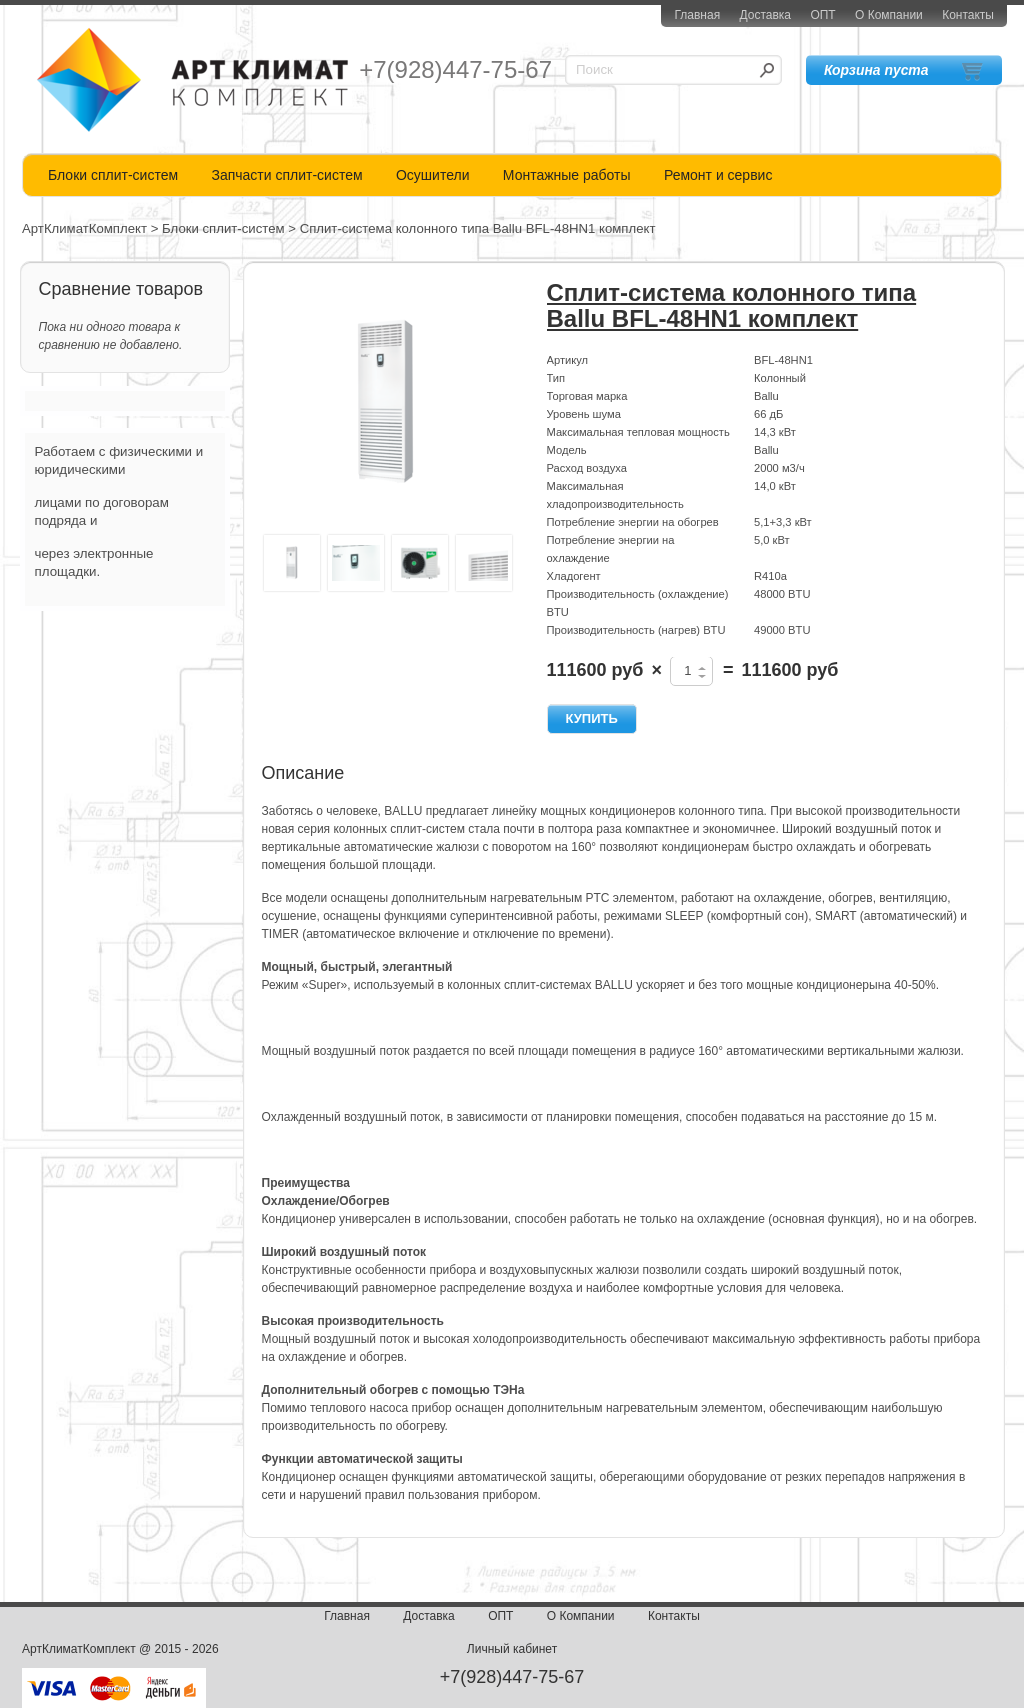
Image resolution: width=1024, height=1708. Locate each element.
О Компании (889, 15)
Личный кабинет (512, 1649)
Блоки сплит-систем (113, 175)
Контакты (968, 15)
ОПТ (822, 15)
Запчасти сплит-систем (286, 175)
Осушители (433, 175)
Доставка (765, 15)
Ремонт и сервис (718, 175)
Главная (697, 15)
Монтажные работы (567, 175)
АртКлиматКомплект (84, 228)
